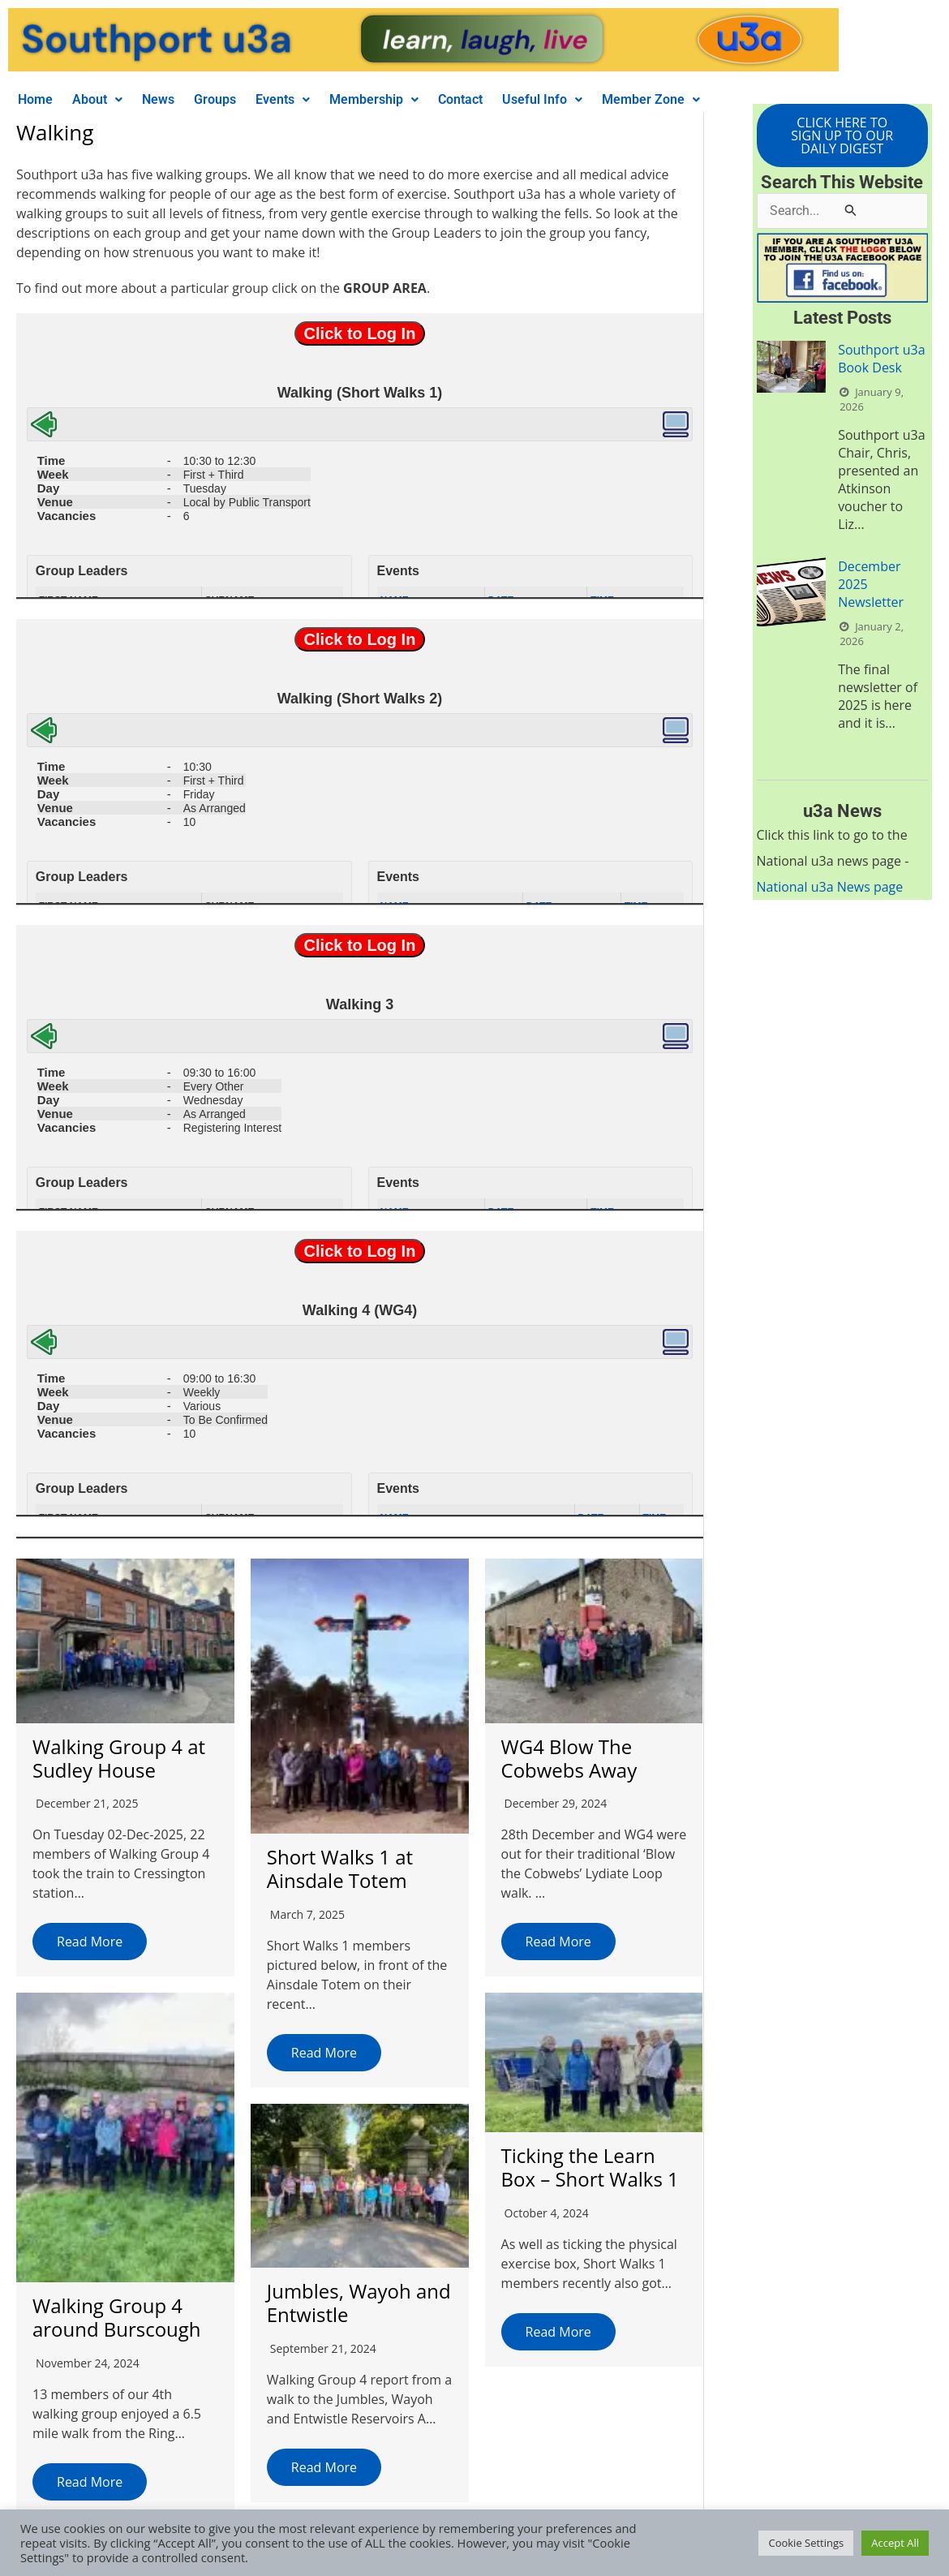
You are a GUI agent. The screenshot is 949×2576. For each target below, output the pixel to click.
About (97, 99)
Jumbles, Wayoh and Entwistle (357, 2301)
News (158, 99)
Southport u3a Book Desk (881, 358)
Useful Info (542, 99)
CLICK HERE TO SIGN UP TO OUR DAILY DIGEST (842, 135)
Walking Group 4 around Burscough (116, 2316)
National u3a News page (830, 887)
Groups (215, 99)
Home (35, 99)
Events (283, 99)
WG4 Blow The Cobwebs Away (566, 1758)
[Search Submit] (851, 209)
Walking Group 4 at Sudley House (118, 1758)
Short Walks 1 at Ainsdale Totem (338, 1868)
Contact (460, 99)
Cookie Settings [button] (806, 2542)
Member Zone (651, 99)
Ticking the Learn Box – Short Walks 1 (587, 2166)
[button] (97, 100)
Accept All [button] (895, 2542)
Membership (374, 99)
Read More (89, 1941)
